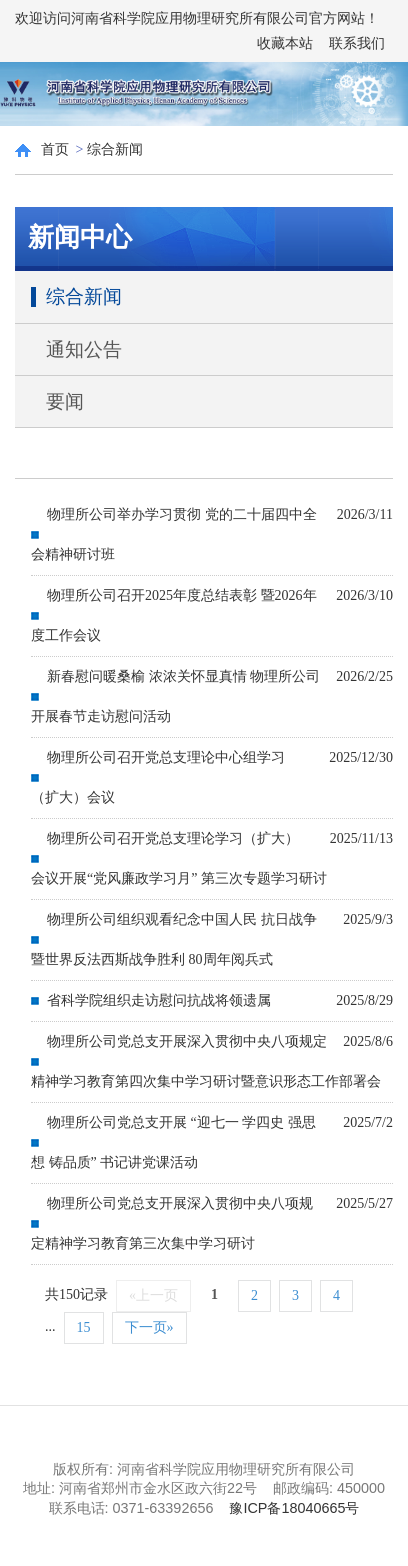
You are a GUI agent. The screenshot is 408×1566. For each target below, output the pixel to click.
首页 (55, 149)
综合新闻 (115, 149)
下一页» (149, 1327)
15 (84, 1327)
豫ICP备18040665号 (294, 1508)
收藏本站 (285, 43)
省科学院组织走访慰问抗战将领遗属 (159, 1000)
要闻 (65, 401)
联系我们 (357, 43)
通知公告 (84, 349)
